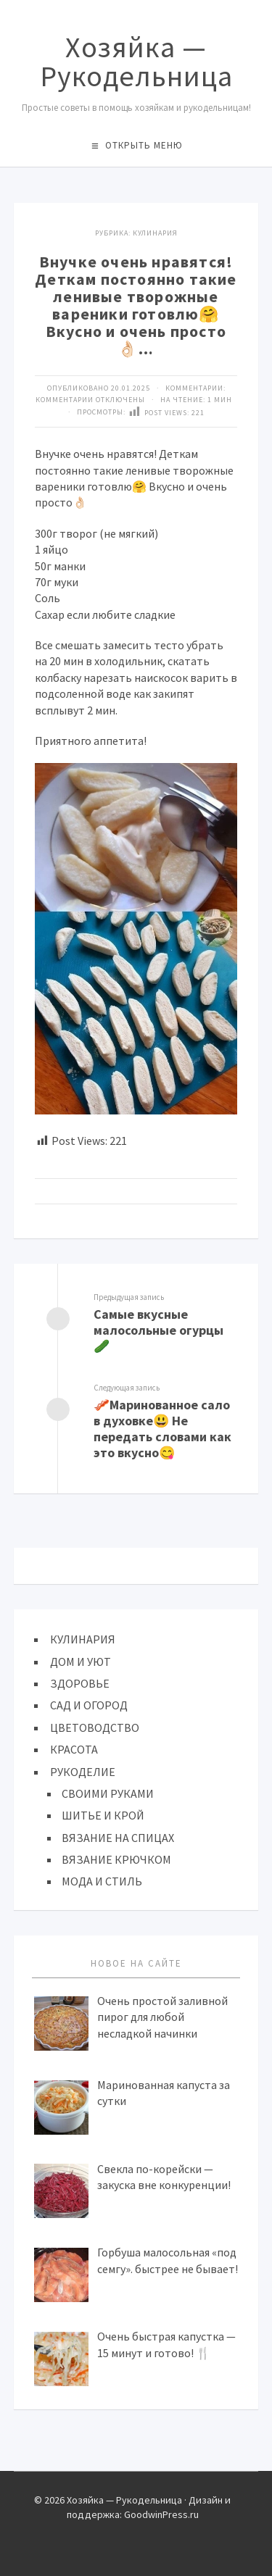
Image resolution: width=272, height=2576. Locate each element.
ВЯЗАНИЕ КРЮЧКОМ (116, 1859)
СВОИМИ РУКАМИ (108, 1793)
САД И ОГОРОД (89, 1705)
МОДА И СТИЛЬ (102, 1881)
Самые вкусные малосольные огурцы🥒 (158, 1330)
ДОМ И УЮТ (80, 1661)
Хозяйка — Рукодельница (136, 61)
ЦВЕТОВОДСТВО (94, 1727)
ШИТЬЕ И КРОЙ (103, 1815)
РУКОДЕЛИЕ (82, 1771)
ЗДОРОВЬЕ (80, 1683)
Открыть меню (144, 145)
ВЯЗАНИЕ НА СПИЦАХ (118, 1837)
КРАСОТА (74, 1749)
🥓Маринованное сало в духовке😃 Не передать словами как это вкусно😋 (162, 1428)
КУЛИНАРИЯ (155, 233)
